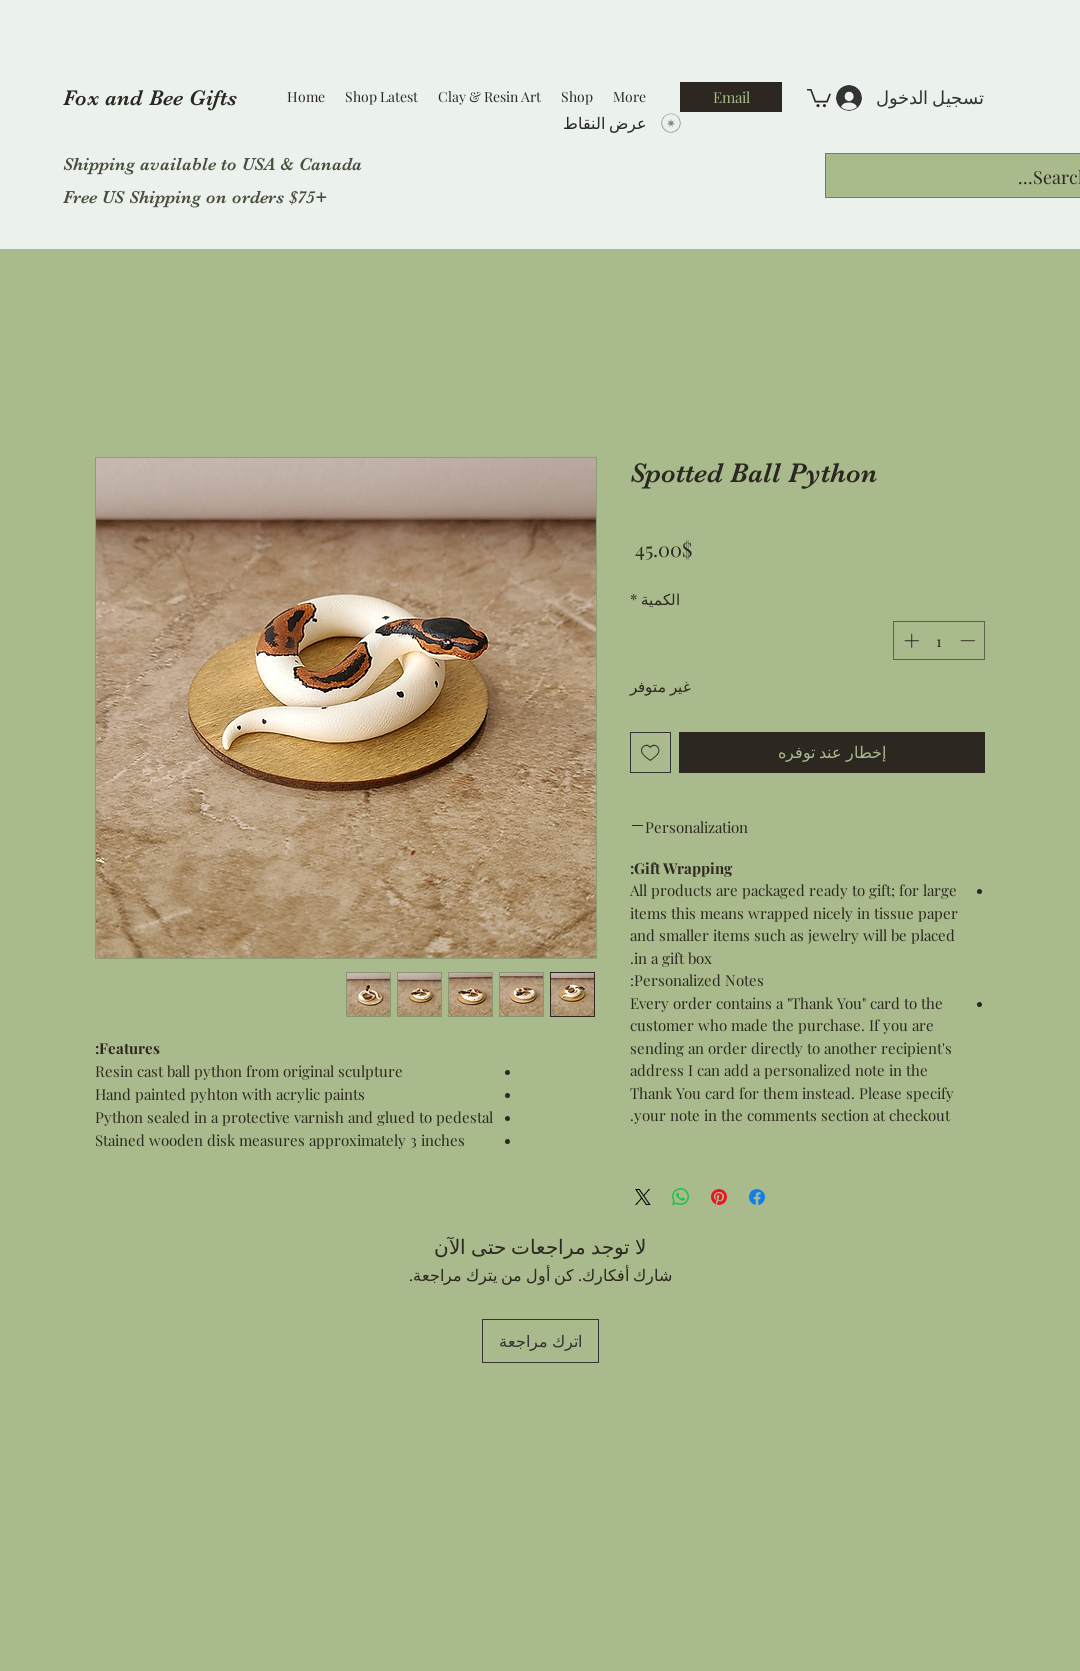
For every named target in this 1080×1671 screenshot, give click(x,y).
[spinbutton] (939, 640)
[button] (819, 97)
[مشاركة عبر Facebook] (757, 1197)
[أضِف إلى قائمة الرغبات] (650, 752)
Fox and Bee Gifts (150, 97)
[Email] (731, 97)
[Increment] (909, 640)
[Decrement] (969, 640)
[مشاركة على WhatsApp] (681, 1197)
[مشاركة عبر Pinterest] (719, 1197)
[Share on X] (643, 1197)
